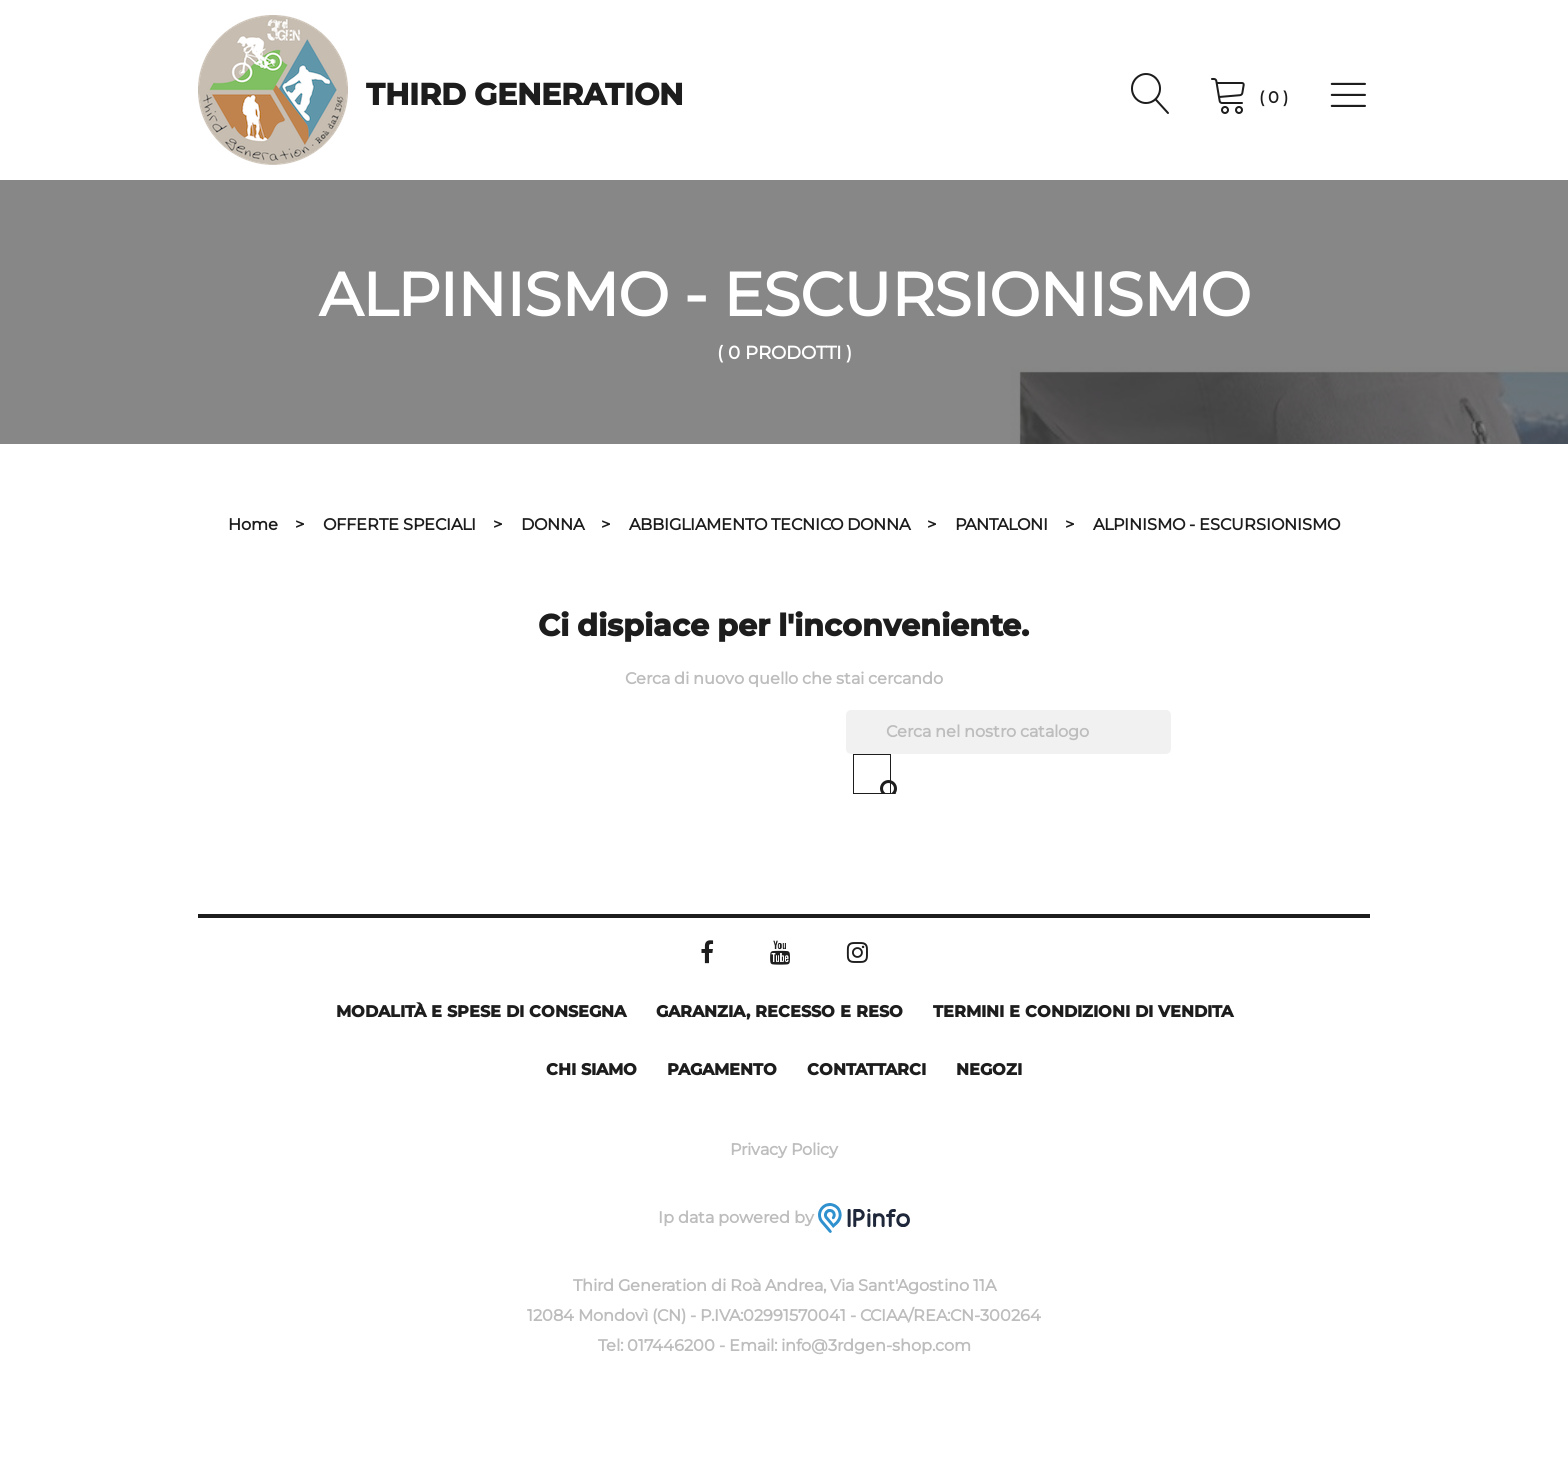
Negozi (989, 1069)
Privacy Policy (784, 1149)
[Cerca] (1008, 732)
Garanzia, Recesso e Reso (779, 1011)
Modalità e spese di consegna (481, 1011)
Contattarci (866, 1069)
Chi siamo (591, 1069)
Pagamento (722, 1069)
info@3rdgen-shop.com (876, 1345)
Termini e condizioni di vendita (1083, 1011)
